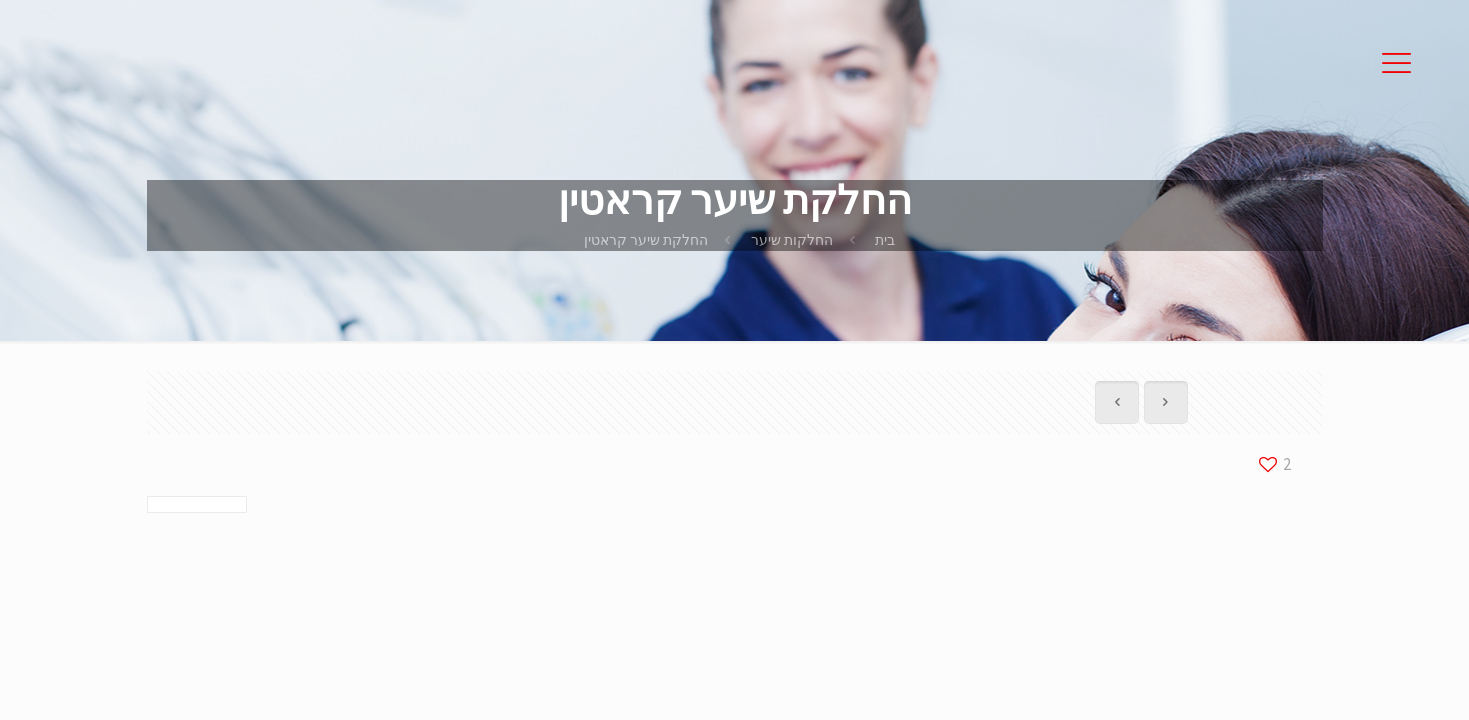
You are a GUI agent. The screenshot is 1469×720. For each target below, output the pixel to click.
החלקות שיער (792, 240)
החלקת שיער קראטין (646, 240)
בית (885, 240)
